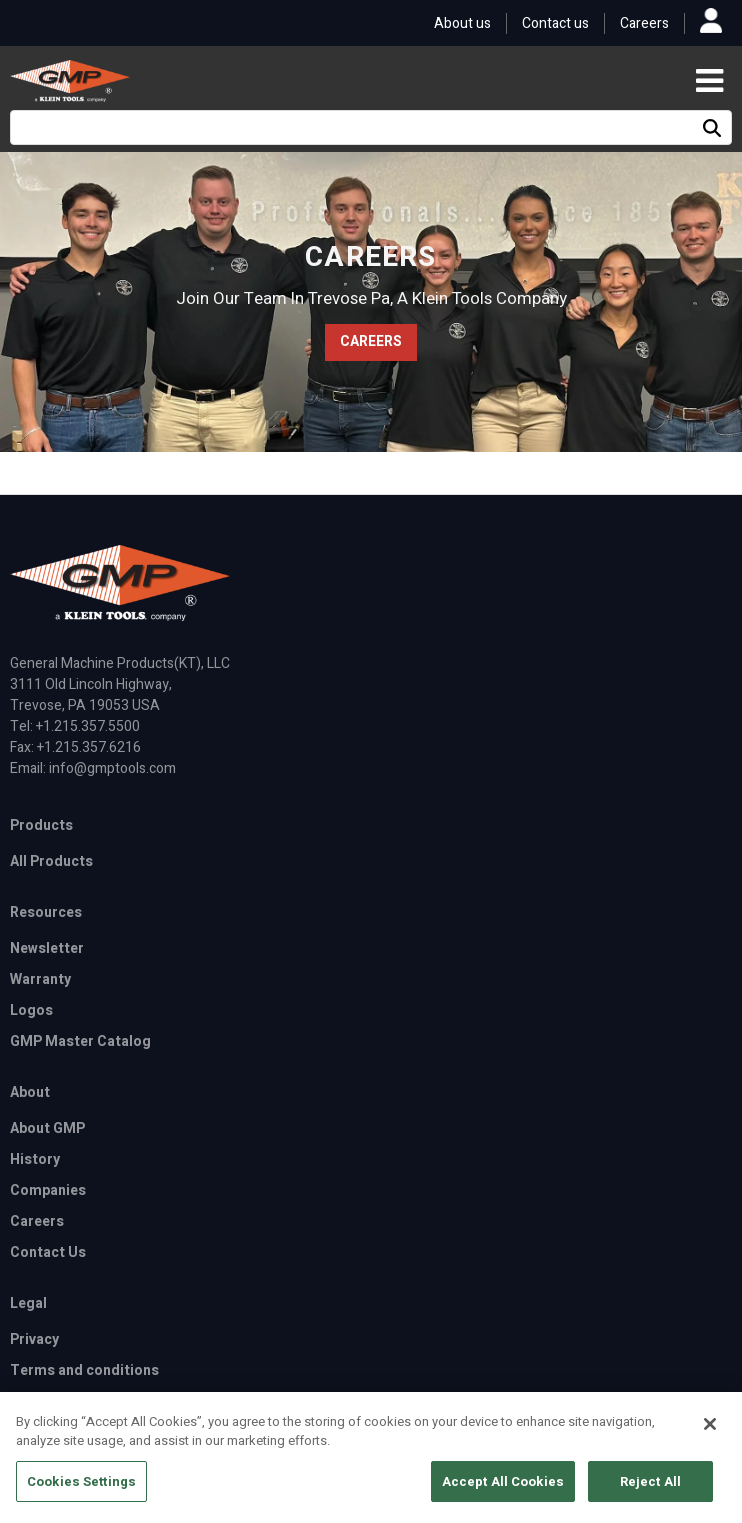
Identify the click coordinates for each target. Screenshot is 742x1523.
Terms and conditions (84, 1370)
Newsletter (47, 948)
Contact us (555, 23)
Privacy (34, 1339)
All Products (51, 861)
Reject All (650, 1491)
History (35, 1159)
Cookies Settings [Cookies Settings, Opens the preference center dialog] (81, 1491)
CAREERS (371, 341)
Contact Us (48, 1252)
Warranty (40, 979)
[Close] (710, 1434)
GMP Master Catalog (80, 1041)
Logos (31, 1010)
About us (462, 23)
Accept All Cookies (503, 1491)
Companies (48, 1190)
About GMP (47, 1128)
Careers (644, 23)
